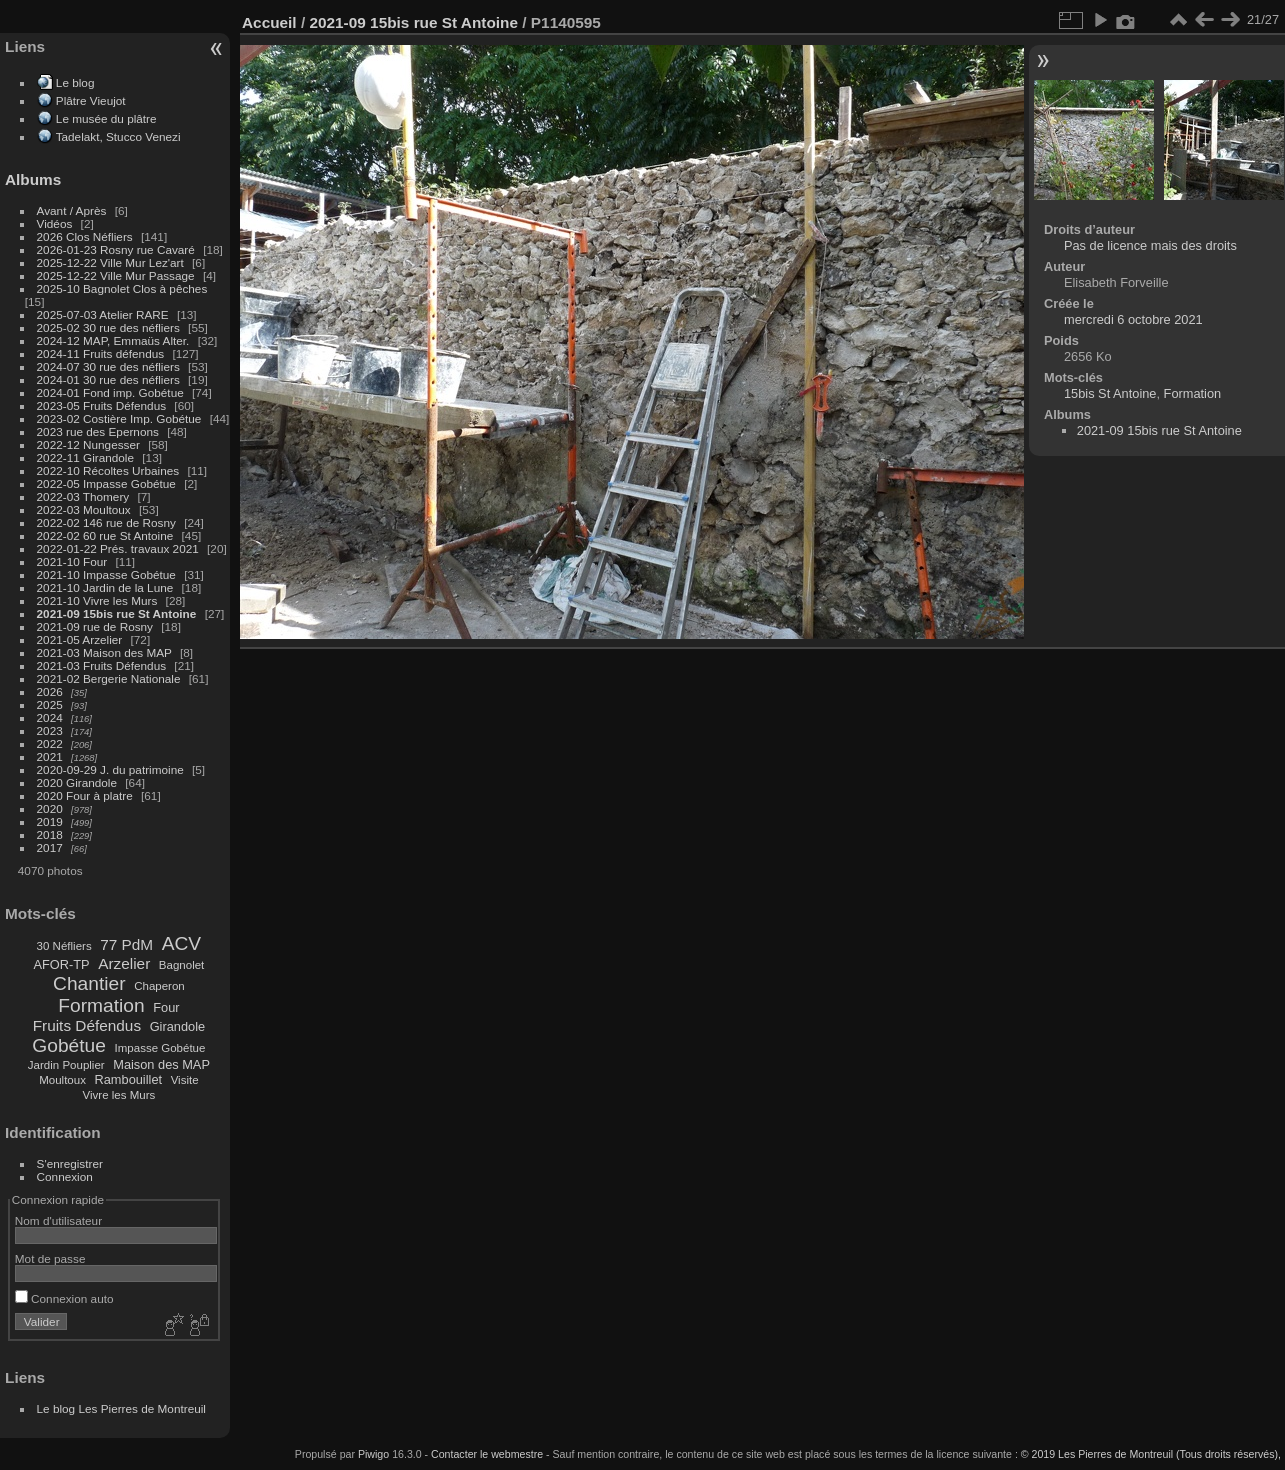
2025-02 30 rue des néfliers (108, 327)
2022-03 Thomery (83, 496)
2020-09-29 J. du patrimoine (110, 769)
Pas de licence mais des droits (1150, 245)
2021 (50, 756)
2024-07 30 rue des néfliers (108, 366)
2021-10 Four (72, 561)
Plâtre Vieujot (91, 100)
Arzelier (124, 963)
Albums (33, 179)
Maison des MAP (161, 1064)
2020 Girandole (77, 782)
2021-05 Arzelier (80, 639)
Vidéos (55, 223)
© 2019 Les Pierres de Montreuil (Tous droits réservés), (1151, 1454)
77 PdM (126, 944)
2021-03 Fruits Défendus (102, 665)
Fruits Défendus (87, 1025)
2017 (50, 847)
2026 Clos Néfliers (85, 236)
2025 (50, 704)
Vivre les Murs (119, 1095)
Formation (101, 1005)
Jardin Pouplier (66, 1065)
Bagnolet (181, 965)
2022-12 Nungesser (88, 444)
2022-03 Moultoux (84, 509)
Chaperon (159, 986)
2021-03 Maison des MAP (104, 652)
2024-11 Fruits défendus (101, 353)
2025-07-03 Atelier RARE (103, 314)
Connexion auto (64, 1298)
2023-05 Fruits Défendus (102, 405)
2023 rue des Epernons (98, 431)
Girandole (178, 1026)
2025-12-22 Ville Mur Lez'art (110, 262)
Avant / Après (72, 210)
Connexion (65, 1176)
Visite (185, 1080)
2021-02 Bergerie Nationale (109, 678)
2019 (50, 821)
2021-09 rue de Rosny (95, 626)
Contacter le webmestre (487, 1454)
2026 (50, 691)
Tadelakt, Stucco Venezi (118, 136)
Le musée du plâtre (106, 118)
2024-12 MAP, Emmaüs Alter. (113, 340)
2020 (50, 808)
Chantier (89, 983)
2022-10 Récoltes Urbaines (108, 470)
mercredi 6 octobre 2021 (1133, 319)
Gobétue (69, 1045)
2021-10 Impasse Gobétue (106, 574)
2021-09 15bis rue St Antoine (117, 613)
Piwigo (373, 1454)
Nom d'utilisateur (58, 1220)
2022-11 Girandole (85, 457)
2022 (50, 743)
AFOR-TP (61, 964)
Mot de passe (50, 1258)
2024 (50, 717)
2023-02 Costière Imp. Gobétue (119, 418)
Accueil (269, 22)
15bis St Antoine (1110, 393)
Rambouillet (129, 1079)
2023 (50, 730)
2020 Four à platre (85, 795)
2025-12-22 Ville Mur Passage (116, 275)
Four (166, 1007)
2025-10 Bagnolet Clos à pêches (122, 288)
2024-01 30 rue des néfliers (110, 379)
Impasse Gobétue (160, 1048)
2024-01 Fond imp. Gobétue (110, 392)
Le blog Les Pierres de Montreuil (121, 1408)
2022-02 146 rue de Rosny (106, 522)
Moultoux (62, 1080)
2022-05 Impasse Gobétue (106, 483)
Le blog (75, 82)
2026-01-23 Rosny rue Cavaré (116, 249)
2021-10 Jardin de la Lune (105, 587)
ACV (181, 943)
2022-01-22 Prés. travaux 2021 (118, 548)
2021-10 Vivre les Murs (97, 600)
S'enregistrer (70, 1163)
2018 (50, 834)
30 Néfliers (64, 946)
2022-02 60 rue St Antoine (105, 535)
